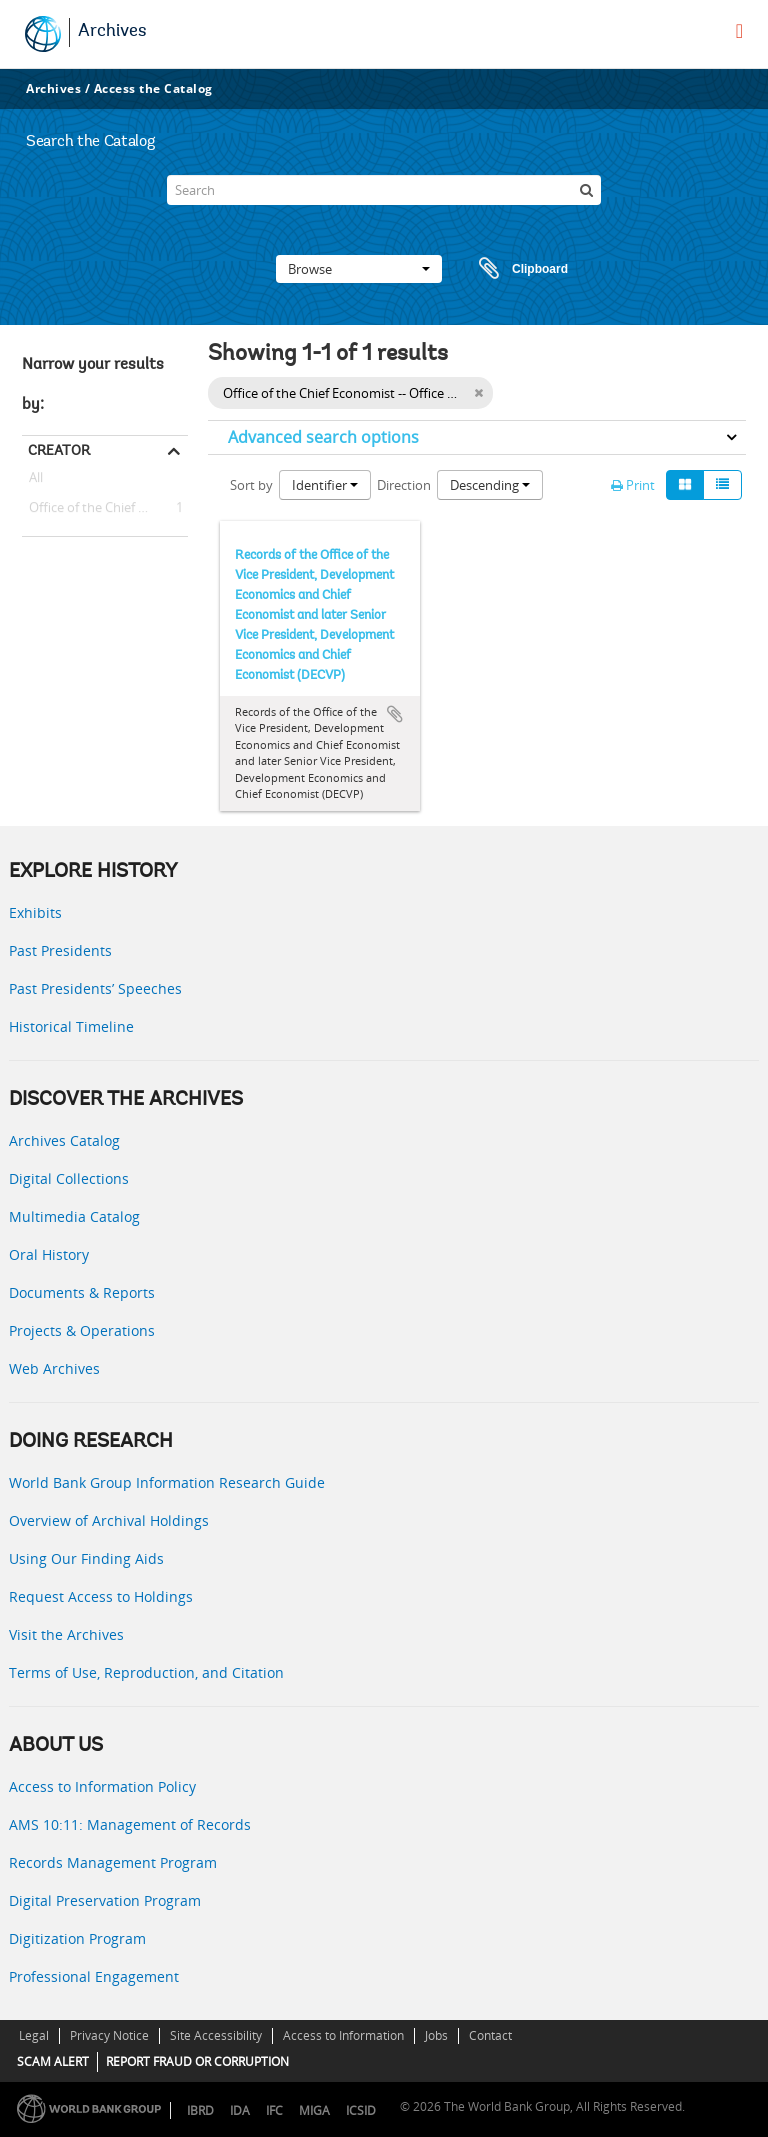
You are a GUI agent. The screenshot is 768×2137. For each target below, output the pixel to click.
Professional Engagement (94, 1976)
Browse (359, 269)
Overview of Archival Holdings (109, 1520)
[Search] (384, 190)
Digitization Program (77, 1938)
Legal (34, 2035)
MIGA (314, 2110)
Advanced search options (323, 437)
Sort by (251, 485)
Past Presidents (60, 950)
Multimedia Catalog (74, 1216)
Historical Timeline (71, 1026)
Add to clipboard (395, 714)
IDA (240, 2110)
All (36, 481)
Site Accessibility (216, 2035)
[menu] (739, 31)
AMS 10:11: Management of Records (130, 1824)
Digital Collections (69, 1178)
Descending (490, 485)
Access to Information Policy (102, 1786)
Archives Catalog (64, 1140)
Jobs (436, 2035)
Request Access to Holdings (101, 1596)
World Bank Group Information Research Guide (167, 1482)
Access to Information (343, 2035)
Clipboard (514, 269)
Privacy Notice (109, 2035)
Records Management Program (113, 1862)
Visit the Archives (66, 1634)
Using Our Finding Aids (86, 1558)
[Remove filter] (478, 393)
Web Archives (54, 1368)
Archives (112, 32)
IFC (274, 2110)
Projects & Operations (82, 1330)
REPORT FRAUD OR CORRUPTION (197, 2061)
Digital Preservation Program (105, 1900)
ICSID (361, 2110)
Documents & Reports (82, 1292)
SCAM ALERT (53, 2061)
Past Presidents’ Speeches (95, 988)
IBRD (200, 2110)
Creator (59, 450)
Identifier (325, 485)
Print (633, 485)
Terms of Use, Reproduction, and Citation (146, 1672)
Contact (490, 2035)
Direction (404, 485)
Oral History (49, 1254)
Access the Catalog (153, 88)
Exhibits (35, 912)
